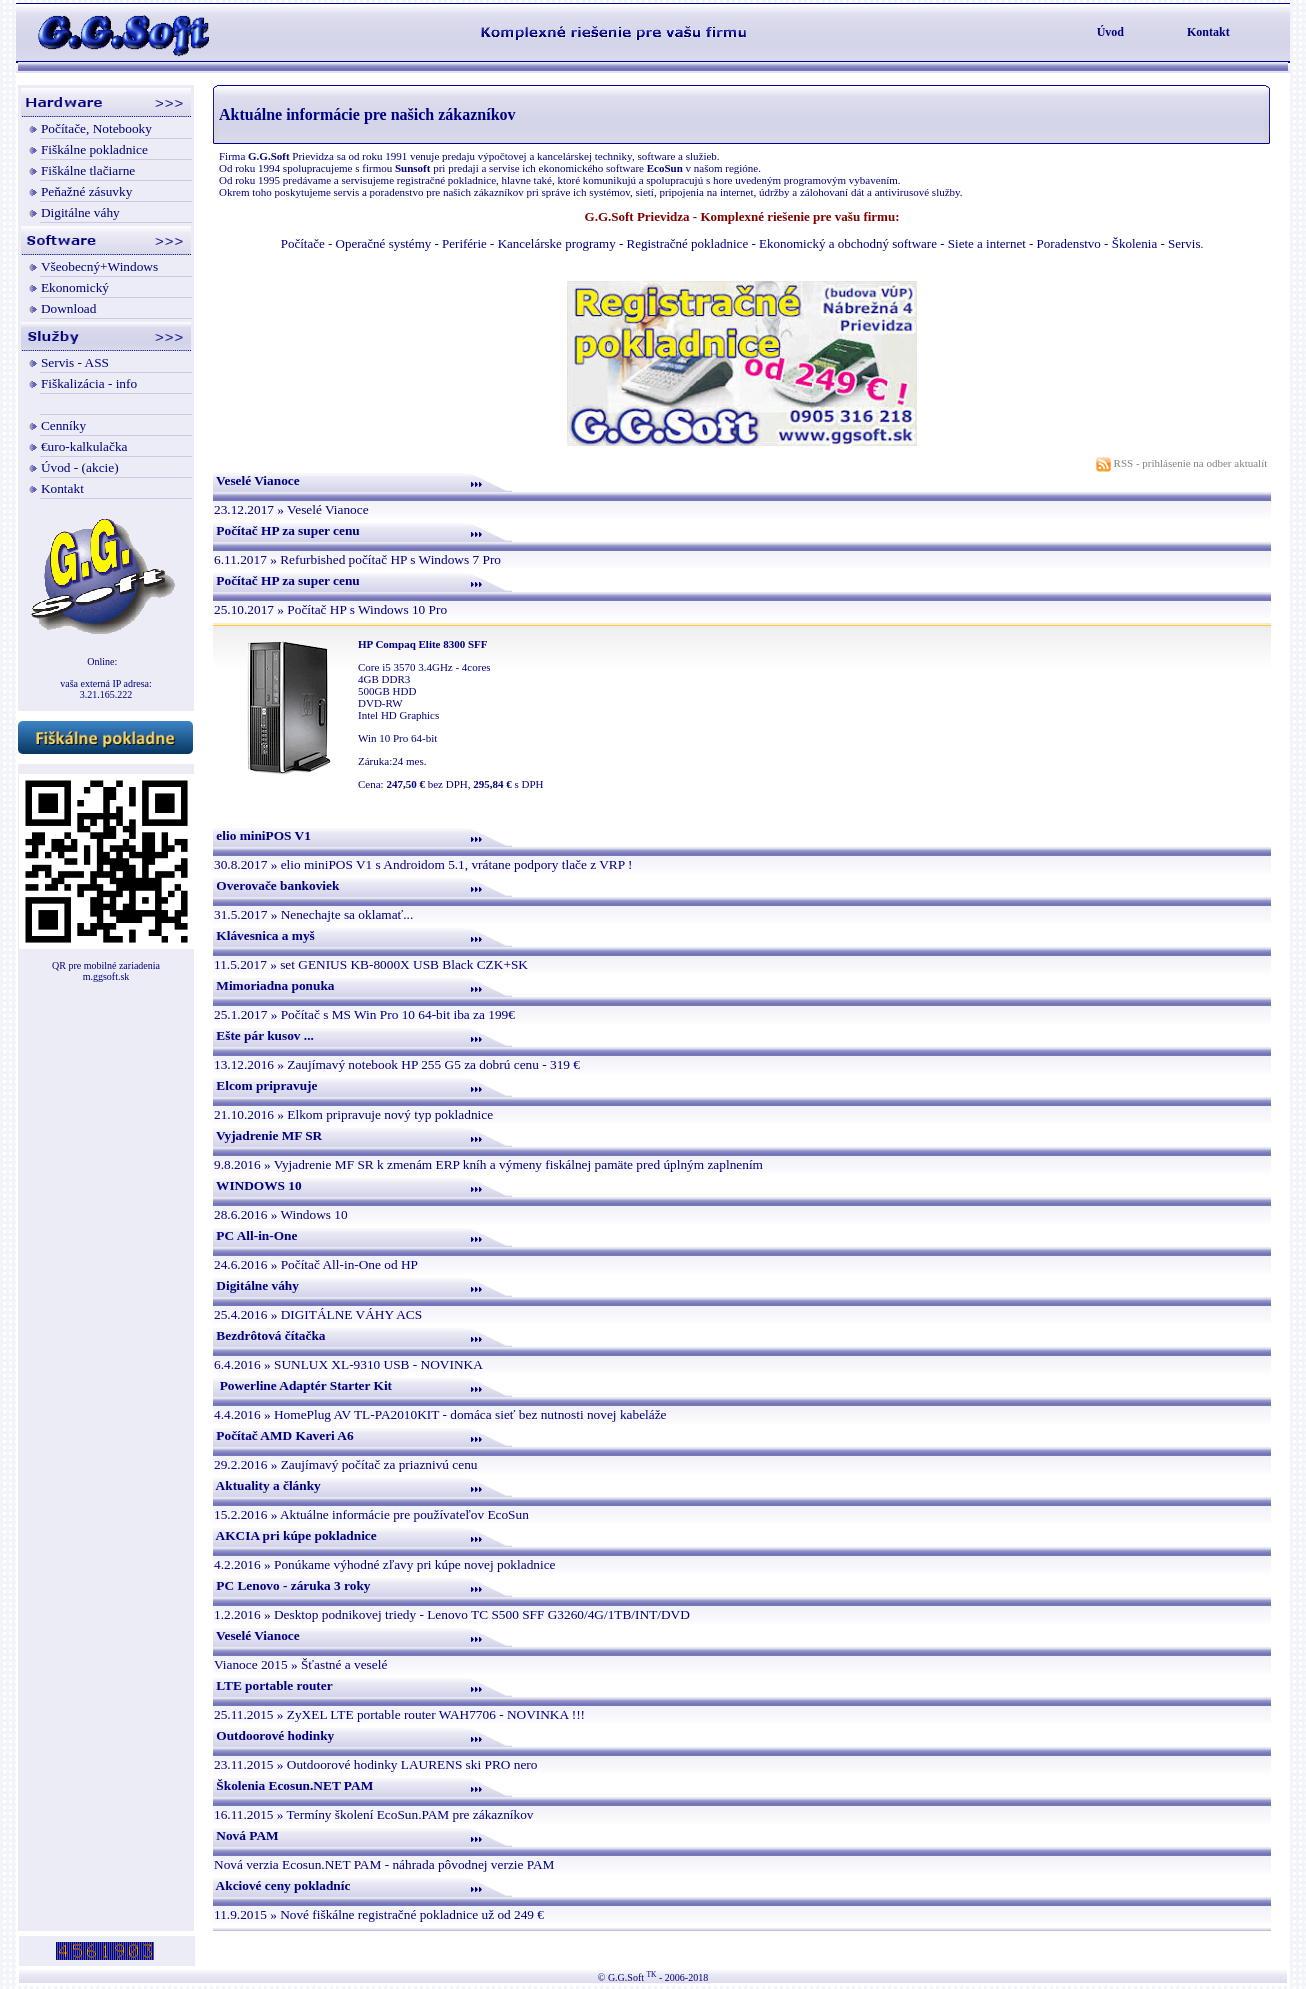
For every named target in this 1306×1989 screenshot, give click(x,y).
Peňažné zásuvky (86, 191)
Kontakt (1208, 32)
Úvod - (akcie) (80, 467)
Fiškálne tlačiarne (88, 170)
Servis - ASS (75, 362)
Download (69, 308)
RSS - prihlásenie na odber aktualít (1183, 463)
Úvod (1110, 32)
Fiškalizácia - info (89, 383)
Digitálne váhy (80, 212)
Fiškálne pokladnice (94, 149)
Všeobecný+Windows (99, 266)
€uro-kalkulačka (84, 446)
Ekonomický (75, 287)
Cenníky (63, 425)
